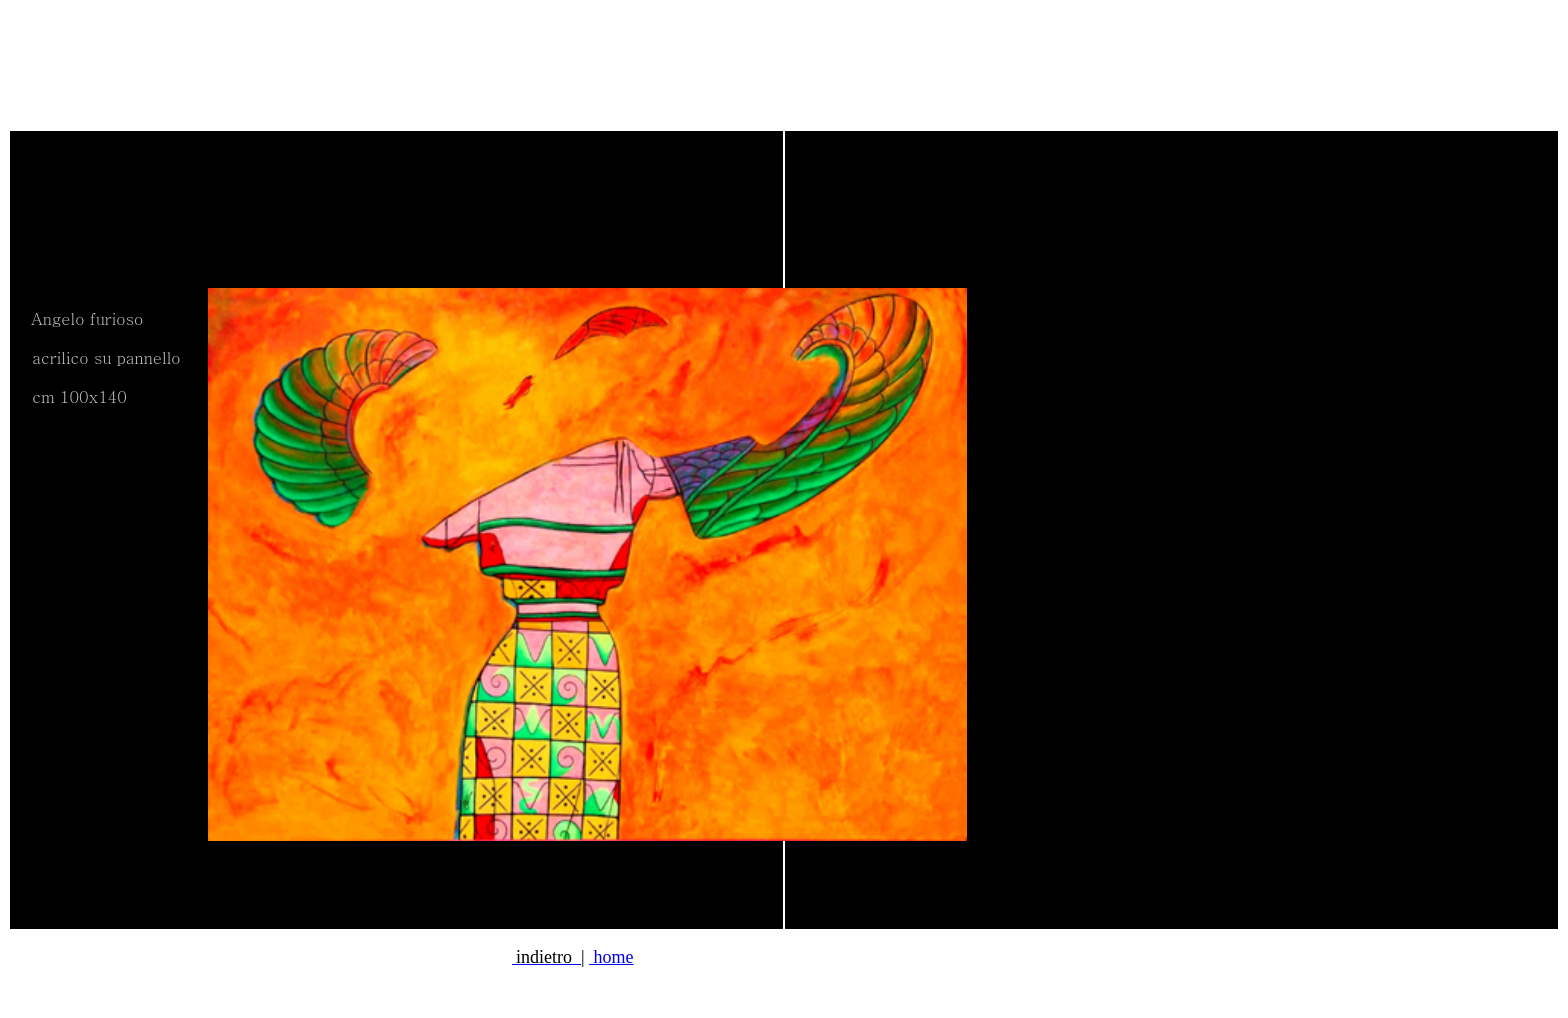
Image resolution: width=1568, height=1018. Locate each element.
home (611, 957)
